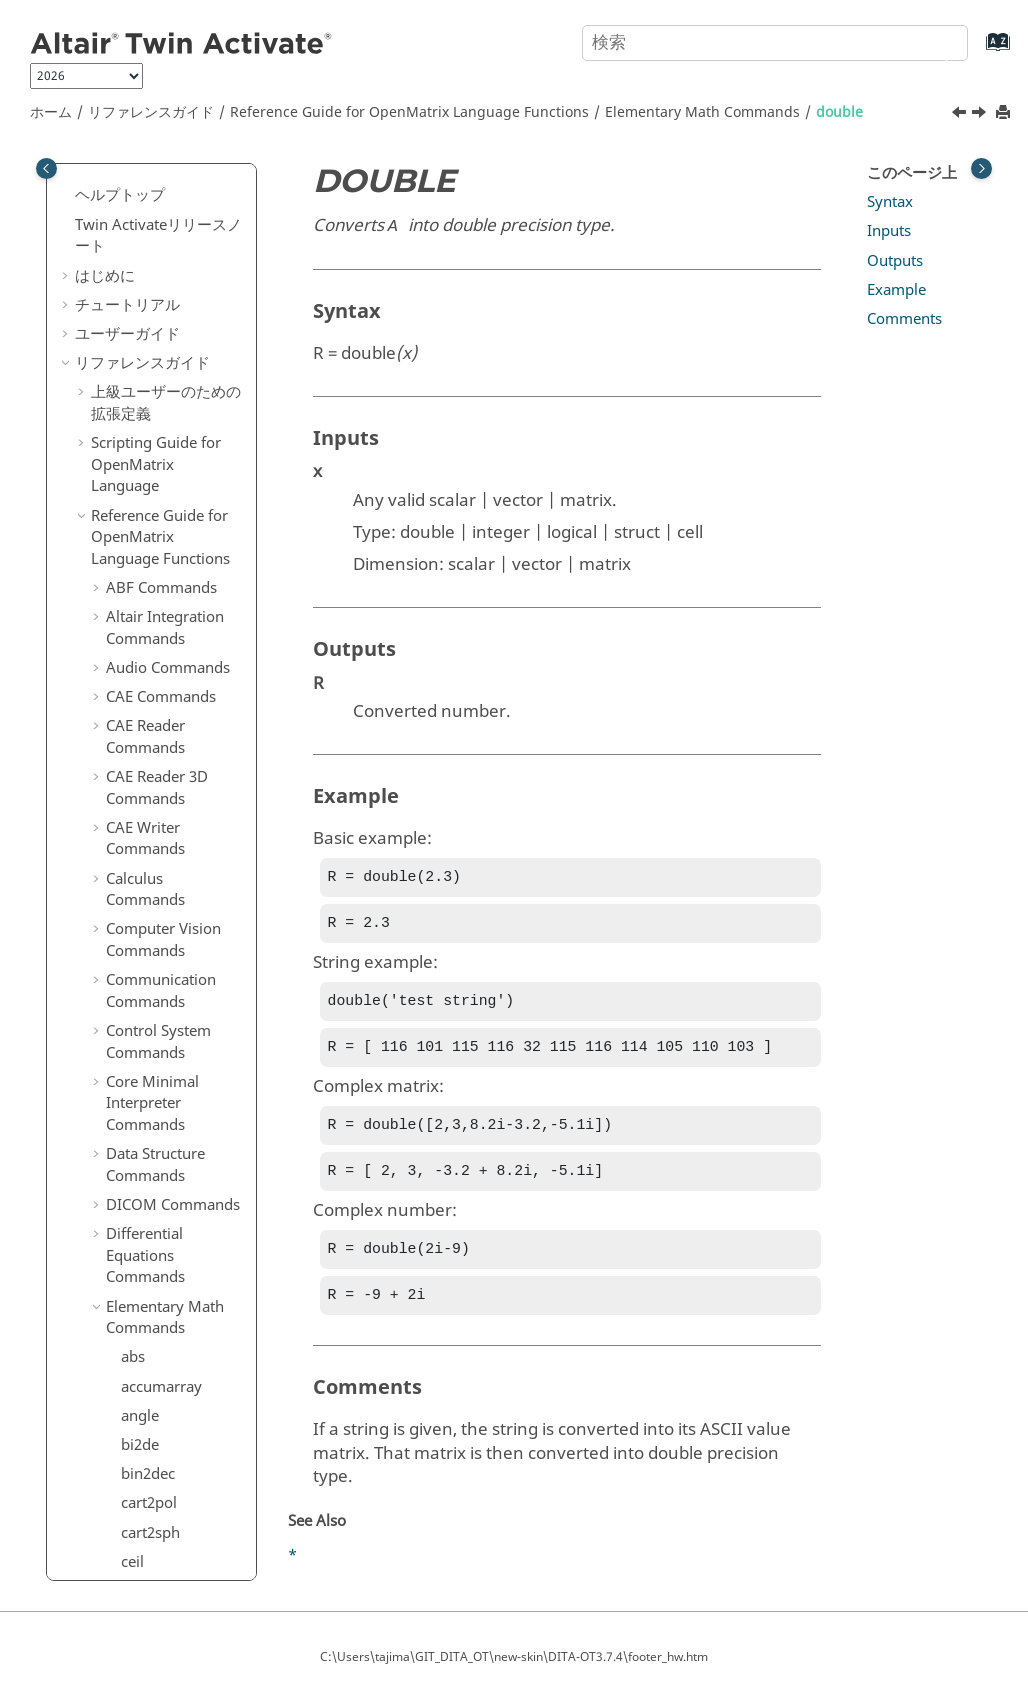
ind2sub (148, 937)
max (136, 1580)
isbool (142, 1024)
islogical (149, 1171)
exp (133, 527)
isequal (145, 1112)
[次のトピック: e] (981, 115)
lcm (133, 1375)
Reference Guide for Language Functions (409, 112)
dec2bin (148, 323)
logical (143, 1551)
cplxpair (148, 206)
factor (141, 615)
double (839, 112)
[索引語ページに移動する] (977, 51)
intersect (150, 966)
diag (136, 381)
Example (896, 290)
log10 (140, 1521)
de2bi (140, 294)
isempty (148, 1083)
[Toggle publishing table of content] (46, 168)
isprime (147, 1229)
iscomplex (156, 1054)
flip (132, 703)
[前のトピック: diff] (961, 115)
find (134, 644)
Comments (904, 319)
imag (138, 907)
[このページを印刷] (1005, 113)
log (132, 1434)
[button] (113, 178)
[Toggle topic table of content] (981, 168)
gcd (133, 820)
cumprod (152, 235)
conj (135, 177)
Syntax (890, 202)
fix (129, 674)
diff (132, 411)
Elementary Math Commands (702, 112)
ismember (156, 1200)
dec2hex (149, 352)
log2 (136, 1492)
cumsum (151, 264)
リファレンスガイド (151, 112)
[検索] (931, 41)
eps (133, 498)
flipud (141, 761)
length (143, 1404)
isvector (148, 1317)
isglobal (148, 1141)
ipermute (152, 995)
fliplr (137, 732)
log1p (140, 1463)
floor (137, 791)
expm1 (144, 557)
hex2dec (149, 849)
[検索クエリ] (775, 43)
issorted (148, 1288)
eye (133, 586)
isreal (139, 1258)
